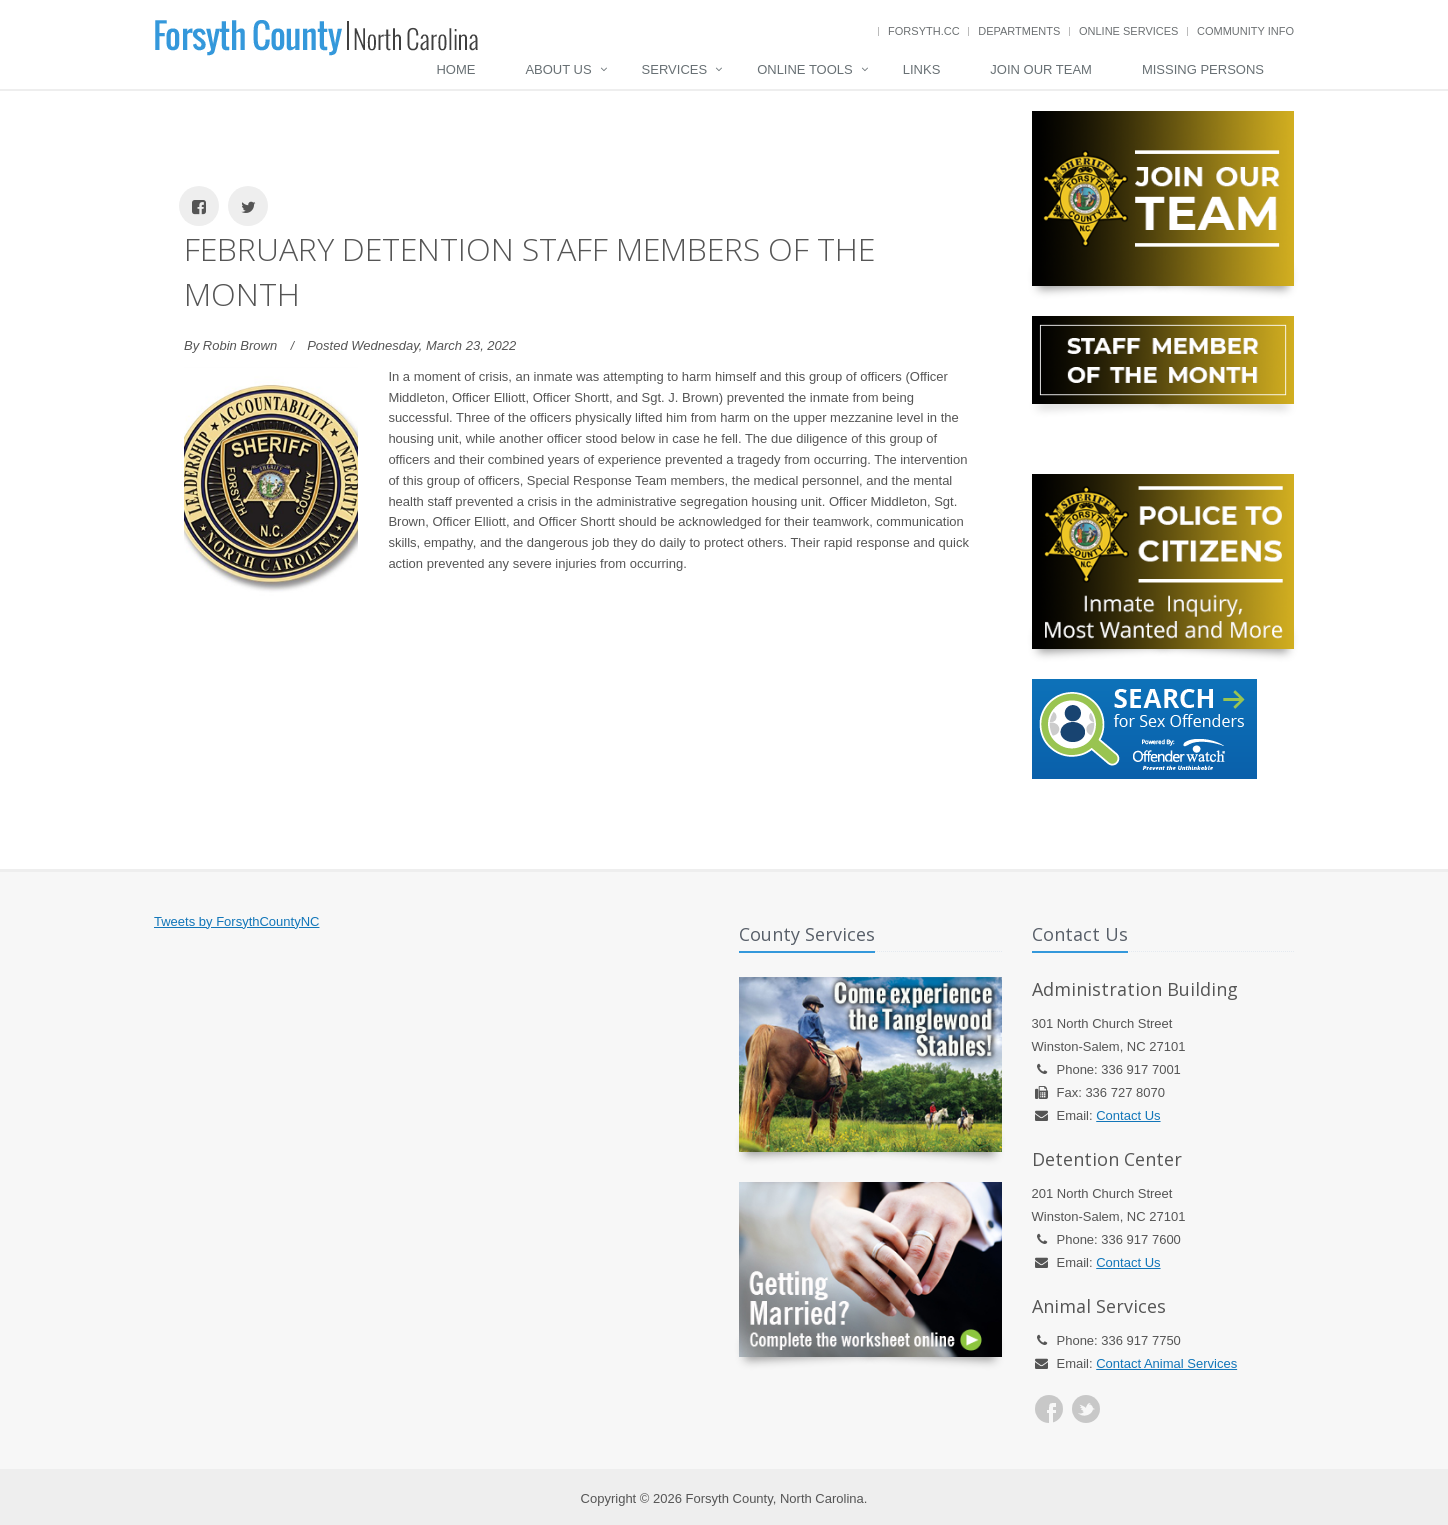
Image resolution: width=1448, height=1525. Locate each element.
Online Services (1128, 31)
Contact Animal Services (1166, 1363)
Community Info (1245, 31)
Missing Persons (1203, 69)
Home (455, 69)
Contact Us (1128, 1115)
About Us (558, 69)
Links (922, 69)
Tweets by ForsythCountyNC (236, 921)
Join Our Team (1041, 69)
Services (675, 69)
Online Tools (805, 69)
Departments (1019, 31)
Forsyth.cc (924, 31)
